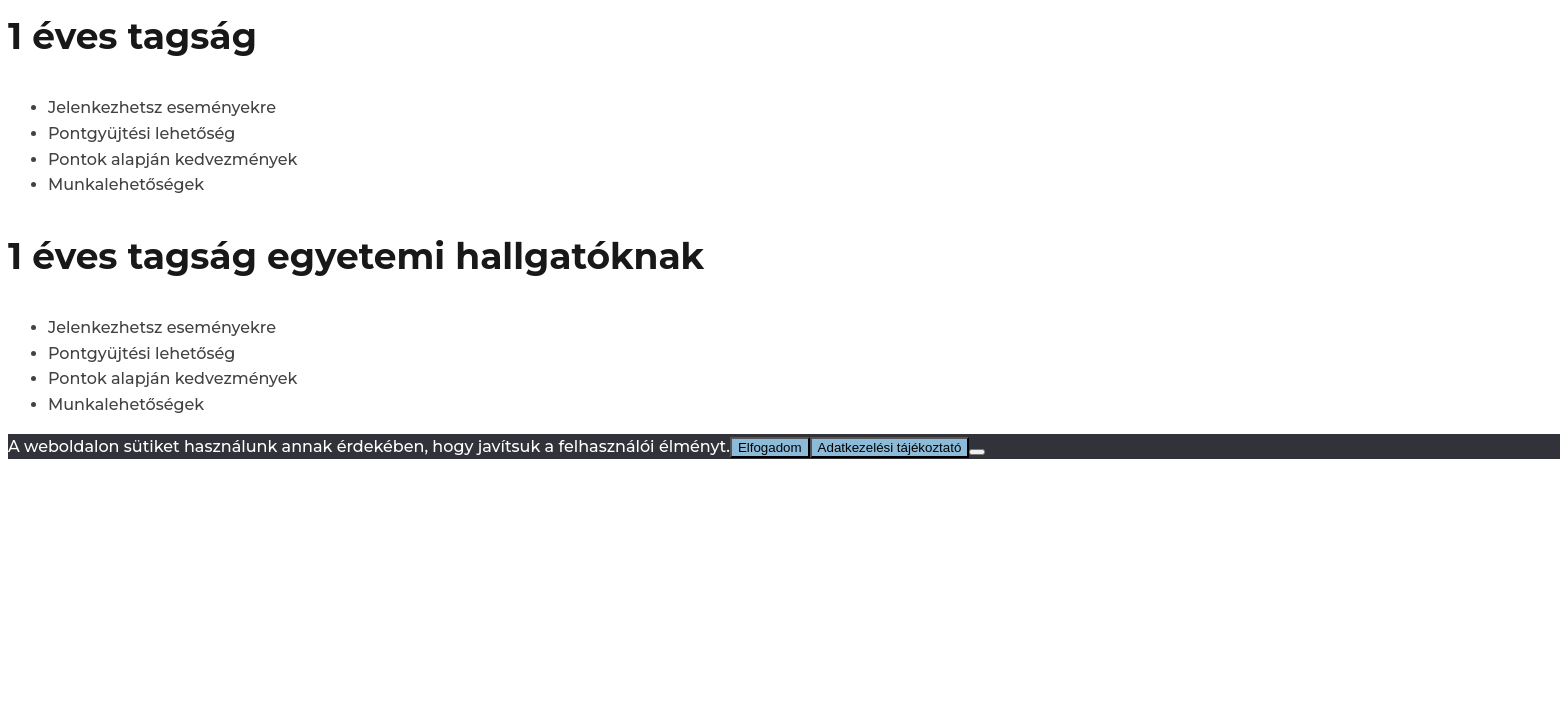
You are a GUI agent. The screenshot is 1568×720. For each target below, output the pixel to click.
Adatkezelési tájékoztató (890, 447)
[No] (977, 452)
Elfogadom (770, 447)
